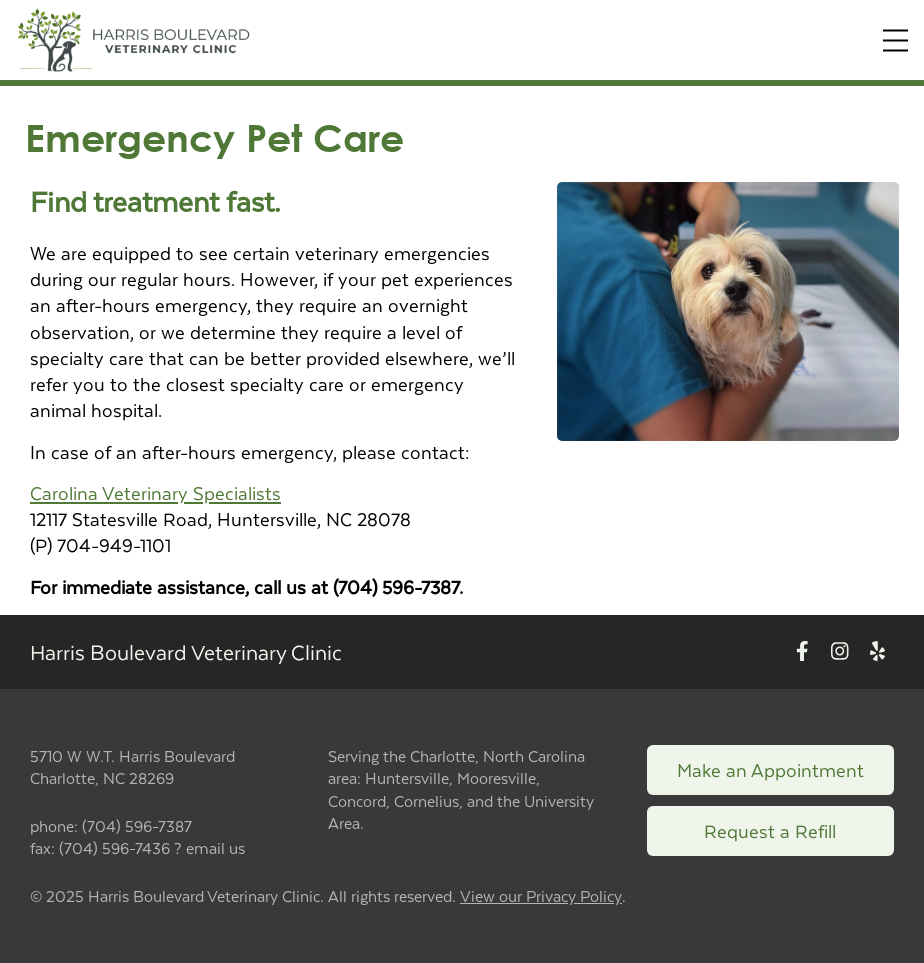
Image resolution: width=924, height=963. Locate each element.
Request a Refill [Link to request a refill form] (770, 830)
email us (215, 847)
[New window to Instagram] (840, 651)
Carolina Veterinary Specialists (155, 492)
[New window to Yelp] (877, 651)
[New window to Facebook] (802, 651)
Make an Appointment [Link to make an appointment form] (770, 769)
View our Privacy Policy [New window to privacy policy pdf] (541, 896)
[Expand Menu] (895, 40)
